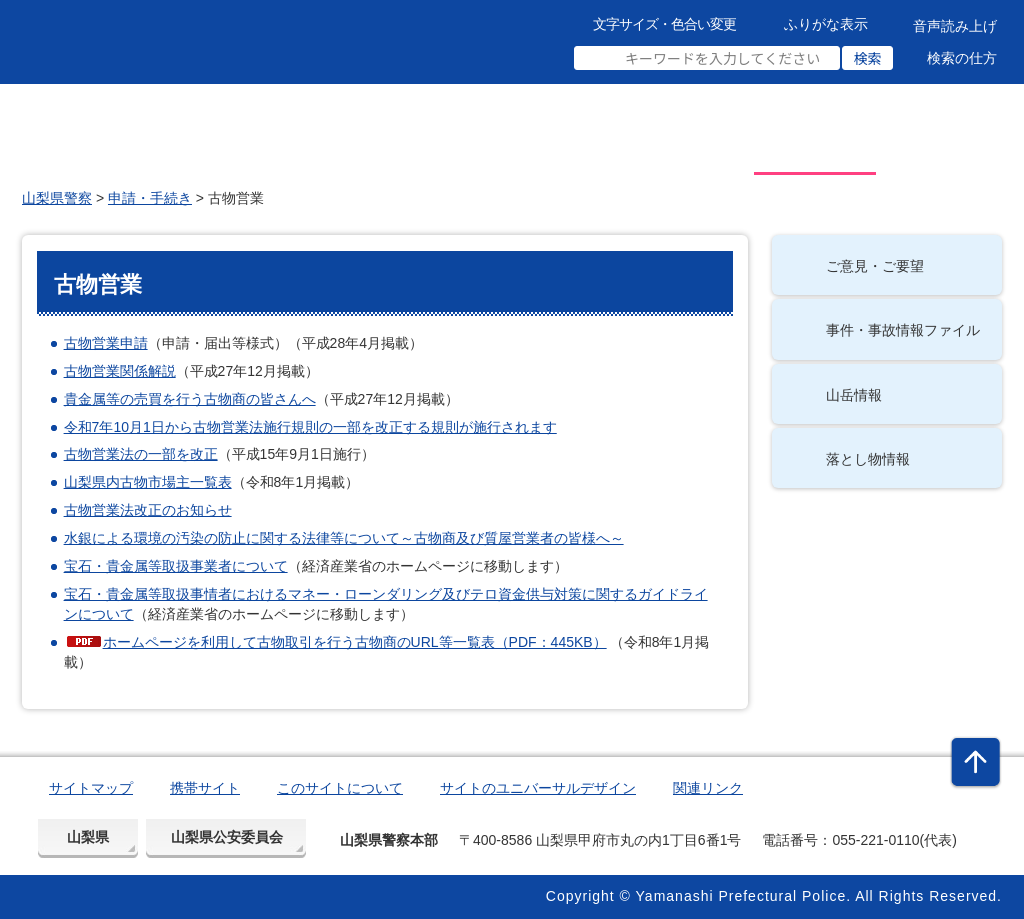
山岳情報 (854, 395)
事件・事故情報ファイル (903, 330)
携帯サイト (205, 788)
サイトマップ (91, 788)
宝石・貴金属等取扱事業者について (176, 566)
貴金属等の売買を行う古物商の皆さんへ (190, 399)
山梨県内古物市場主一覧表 (148, 482)
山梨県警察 (57, 198)
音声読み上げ (955, 26)
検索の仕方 (962, 58)
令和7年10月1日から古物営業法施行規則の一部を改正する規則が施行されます (310, 427)
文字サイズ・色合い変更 (664, 24)
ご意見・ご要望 (875, 266)
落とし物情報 (868, 459)
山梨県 (88, 837)
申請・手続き (150, 198)
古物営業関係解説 (120, 371)
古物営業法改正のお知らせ (148, 510)
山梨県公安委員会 (227, 837)
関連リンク (708, 788)
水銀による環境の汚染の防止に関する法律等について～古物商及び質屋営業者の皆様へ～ (344, 538)
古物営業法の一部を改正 (141, 454)
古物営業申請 (106, 343)
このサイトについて (340, 788)
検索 (868, 58)
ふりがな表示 (826, 24)
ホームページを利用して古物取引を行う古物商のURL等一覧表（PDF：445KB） (355, 642)
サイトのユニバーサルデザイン (538, 788)
